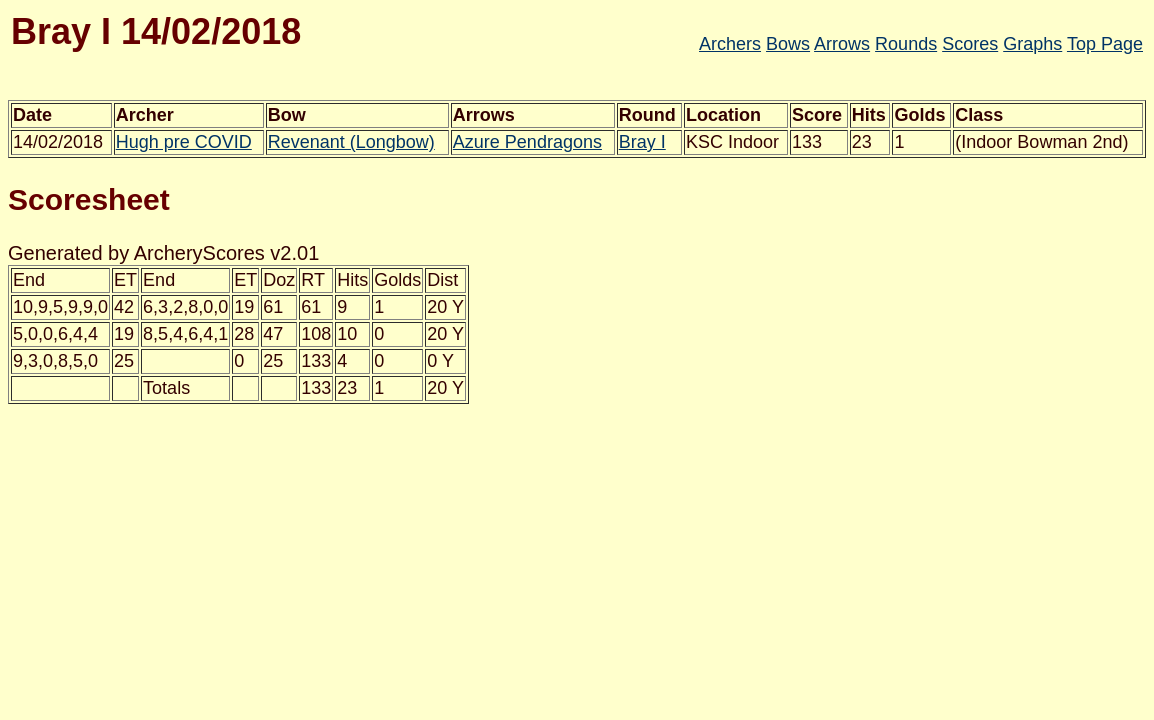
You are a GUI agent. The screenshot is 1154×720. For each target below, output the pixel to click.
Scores (970, 44)
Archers (730, 44)
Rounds (906, 44)
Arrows (842, 44)
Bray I (642, 142)
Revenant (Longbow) (351, 142)
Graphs (1032, 44)
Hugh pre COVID (184, 142)
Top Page (1105, 44)
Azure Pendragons (527, 142)
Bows (788, 44)
